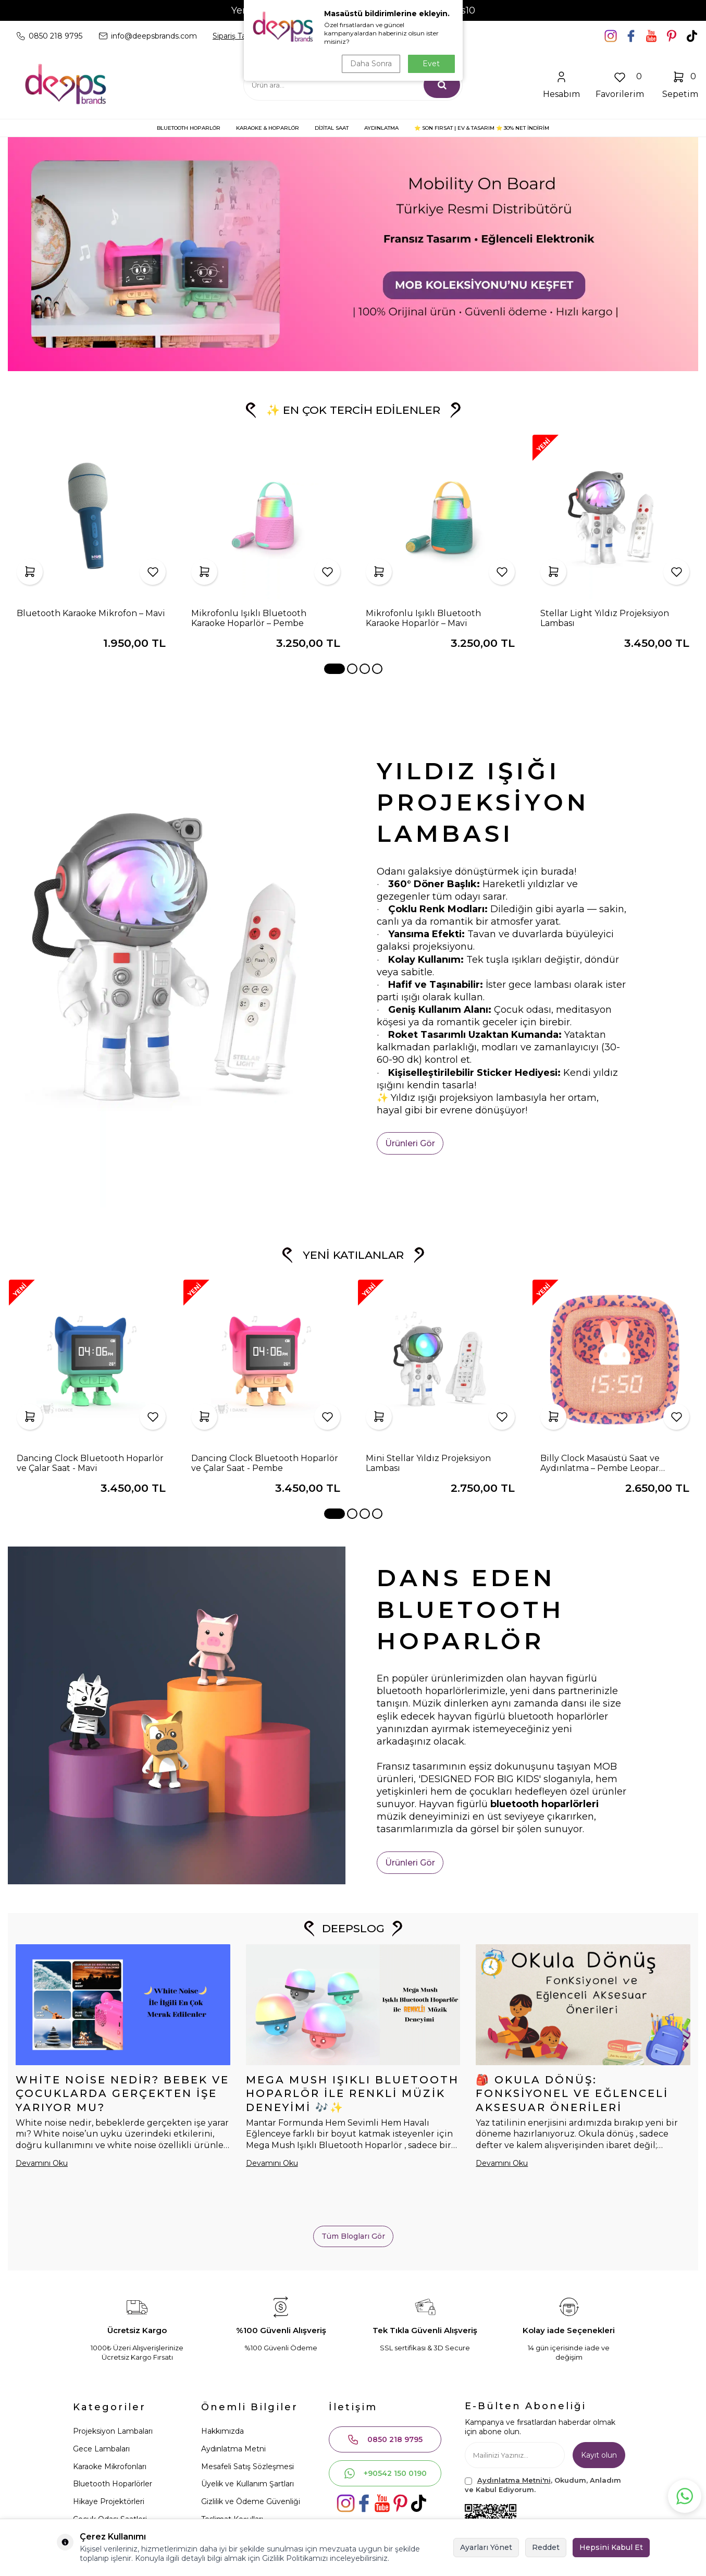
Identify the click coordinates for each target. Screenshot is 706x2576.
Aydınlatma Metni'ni (514, 2480)
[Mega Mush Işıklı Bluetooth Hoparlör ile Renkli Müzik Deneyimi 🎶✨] (353, 2004)
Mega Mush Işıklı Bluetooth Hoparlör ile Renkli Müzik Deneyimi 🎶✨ (352, 2094)
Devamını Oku (42, 2163)
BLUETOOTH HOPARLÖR (188, 128)
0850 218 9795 (385, 2439)
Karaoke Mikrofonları (109, 2466)
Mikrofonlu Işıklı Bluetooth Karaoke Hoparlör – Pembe (248, 618)
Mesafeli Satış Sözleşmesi (247, 2466)
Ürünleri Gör (410, 1143)
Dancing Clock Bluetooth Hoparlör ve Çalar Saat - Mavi (90, 1463)
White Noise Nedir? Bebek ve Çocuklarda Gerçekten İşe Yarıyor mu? (122, 2094)
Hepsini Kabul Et (611, 2547)
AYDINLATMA (381, 128)
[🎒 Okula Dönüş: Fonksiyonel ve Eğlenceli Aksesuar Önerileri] (583, 2004)
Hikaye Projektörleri (108, 2501)
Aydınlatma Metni (233, 2449)
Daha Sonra (371, 63)
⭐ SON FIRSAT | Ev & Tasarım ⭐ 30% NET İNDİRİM (481, 128)
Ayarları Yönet (486, 2547)
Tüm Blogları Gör (353, 2236)
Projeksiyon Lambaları (113, 2431)
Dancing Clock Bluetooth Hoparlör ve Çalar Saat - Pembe (264, 1463)
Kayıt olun (599, 2455)
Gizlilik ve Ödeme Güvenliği (250, 2501)
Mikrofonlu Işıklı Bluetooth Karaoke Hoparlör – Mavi (423, 618)
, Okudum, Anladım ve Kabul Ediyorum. (543, 2484)
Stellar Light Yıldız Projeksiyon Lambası (604, 618)
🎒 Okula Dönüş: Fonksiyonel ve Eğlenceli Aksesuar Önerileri (572, 2094)
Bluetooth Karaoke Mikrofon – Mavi (91, 613)
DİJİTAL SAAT (332, 128)
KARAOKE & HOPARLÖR (267, 128)
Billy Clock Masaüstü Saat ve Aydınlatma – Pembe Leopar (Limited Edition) (600, 1463)
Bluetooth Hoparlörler (112, 2483)
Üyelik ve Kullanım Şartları (247, 2483)
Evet (431, 63)
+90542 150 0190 (385, 2473)
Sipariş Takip (234, 36)
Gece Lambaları (101, 2449)
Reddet (546, 2547)
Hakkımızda (222, 2431)
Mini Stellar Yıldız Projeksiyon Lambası (428, 1463)
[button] (334, 669)
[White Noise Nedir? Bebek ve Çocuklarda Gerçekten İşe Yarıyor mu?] (123, 2004)
